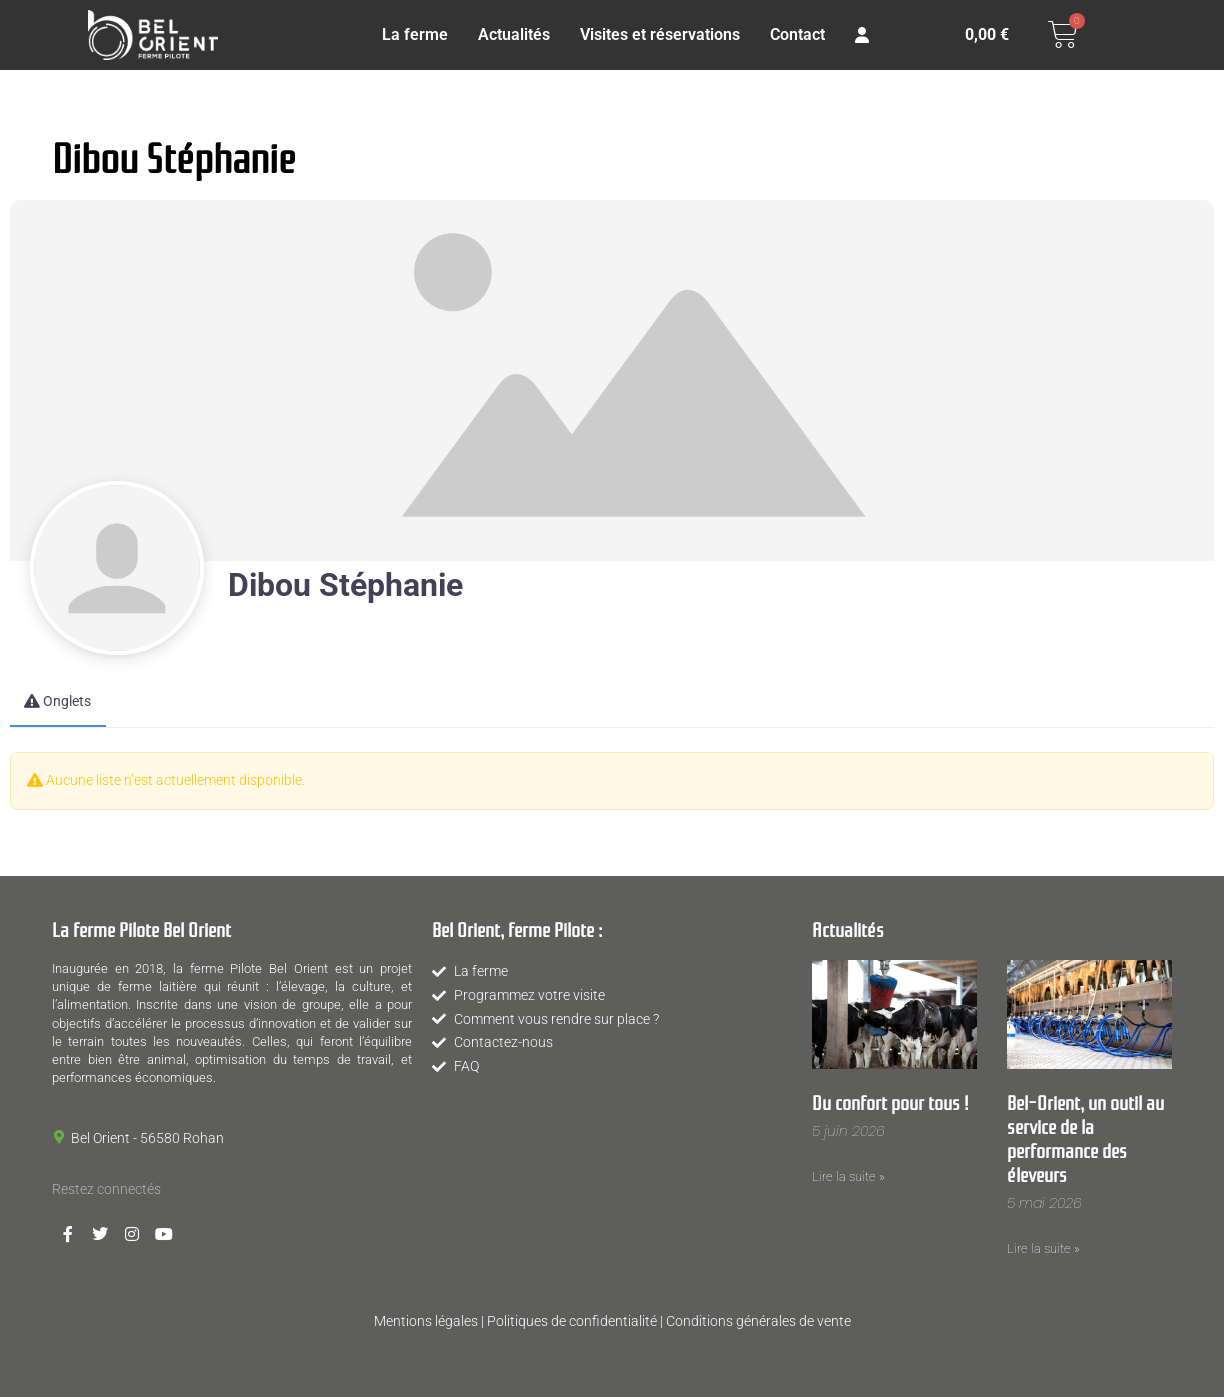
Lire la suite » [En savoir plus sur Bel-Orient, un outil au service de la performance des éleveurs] (1043, 1248)
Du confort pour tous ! (890, 1101)
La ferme (415, 34)
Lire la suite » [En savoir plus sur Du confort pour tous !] (848, 1176)
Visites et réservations (660, 34)
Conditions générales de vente (758, 1321)
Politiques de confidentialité (572, 1321)
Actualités (514, 34)
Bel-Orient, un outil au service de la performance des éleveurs (1085, 1137)
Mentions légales (426, 1321)
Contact (797, 34)
